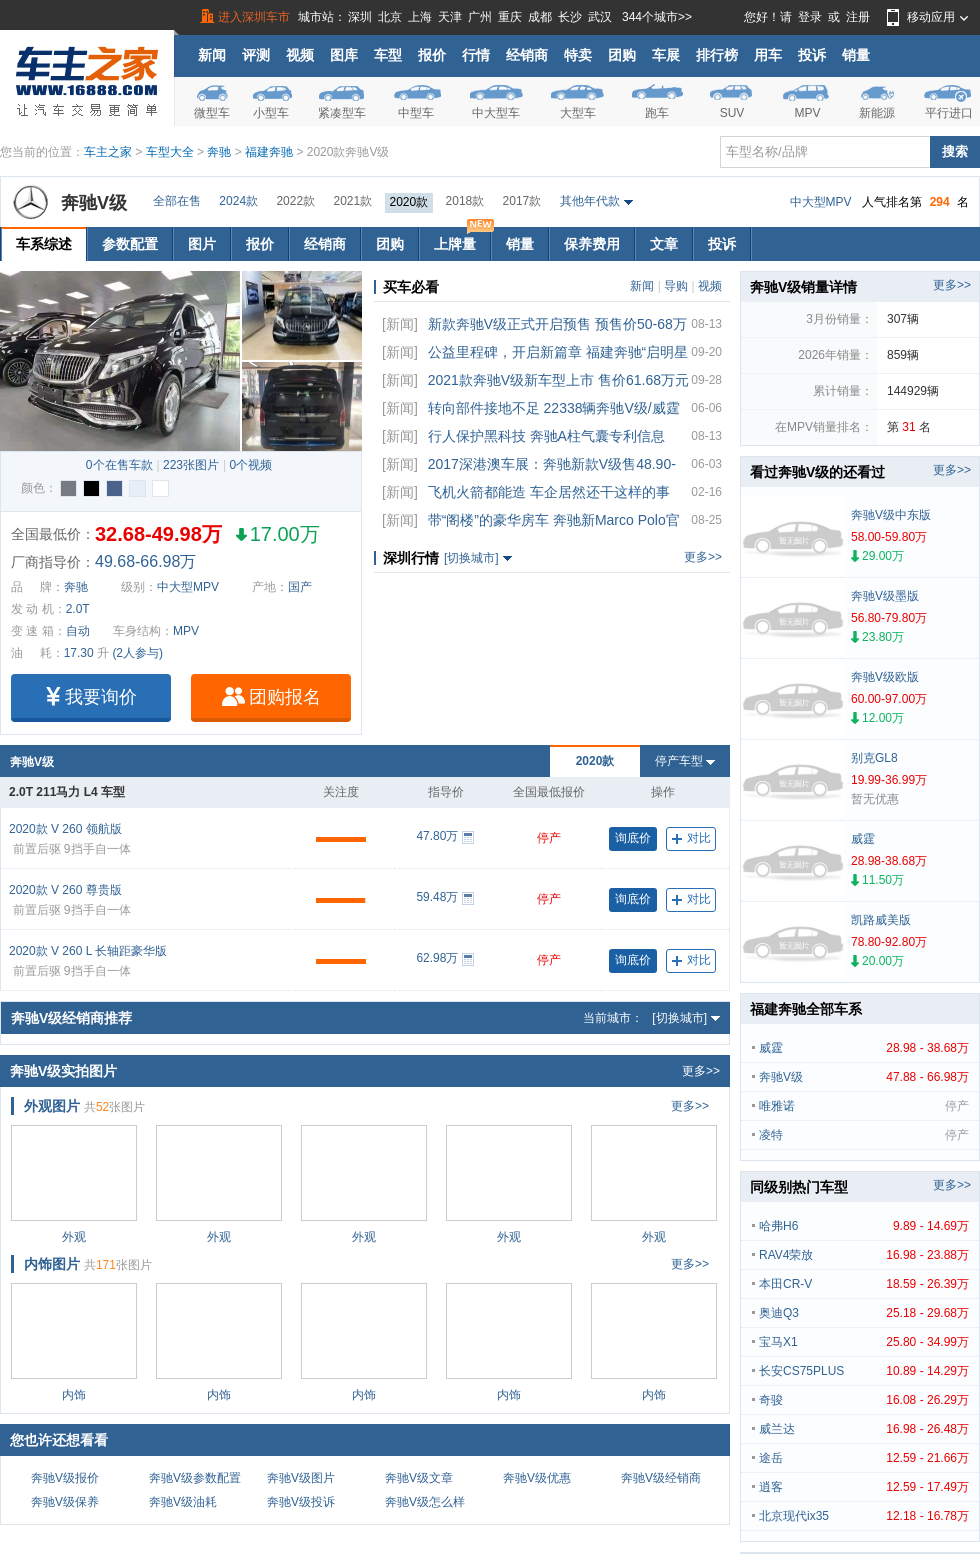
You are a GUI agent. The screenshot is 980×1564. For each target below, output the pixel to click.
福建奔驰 (269, 152)
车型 (388, 55)
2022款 (295, 201)
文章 (664, 244)
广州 (480, 17)
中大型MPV (821, 202)
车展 (666, 55)
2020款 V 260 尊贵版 (65, 890)
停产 (549, 838)
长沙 (570, 17)
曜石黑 (91, 488)
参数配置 (130, 244)
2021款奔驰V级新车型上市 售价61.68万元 (558, 380)
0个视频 (250, 465)
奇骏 (864, 1400)
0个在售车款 (119, 465)
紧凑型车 (342, 113)
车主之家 (108, 152)
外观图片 (52, 1106)
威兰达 (864, 1429)
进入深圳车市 (254, 17)
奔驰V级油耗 (183, 1502)
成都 (540, 17)
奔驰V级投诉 (301, 1502)
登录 (810, 17)
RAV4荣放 (864, 1255)
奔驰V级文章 (419, 1478)
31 (908, 427)
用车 (768, 55)
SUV (732, 113)
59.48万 (437, 897)
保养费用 (592, 244)
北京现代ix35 (864, 1516)
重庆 (510, 17)
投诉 (812, 55)
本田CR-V (864, 1284)
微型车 (212, 113)
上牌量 (462, 239)
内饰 (74, 1395)
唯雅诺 (864, 1106)
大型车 (578, 113)
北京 (390, 17)
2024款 (238, 201)
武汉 (600, 17)
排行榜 (717, 55)
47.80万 (437, 836)
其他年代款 (590, 201)
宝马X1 (864, 1342)
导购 (676, 286)
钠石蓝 (114, 488)
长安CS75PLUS (864, 1371)
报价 (432, 55)
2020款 (409, 202)
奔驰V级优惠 (537, 1478)
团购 (622, 55)
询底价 (633, 838)
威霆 (864, 1048)
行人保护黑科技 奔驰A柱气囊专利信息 (546, 436)
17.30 (79, 653)
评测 (256, 55)
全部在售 (177, 201)
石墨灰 (68, 488)
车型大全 (170, 152)
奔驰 (219, 152)
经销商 (527, 55)
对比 (691, 838)
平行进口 (949, 113)
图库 (344, 55)
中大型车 (496, 113)
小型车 (271, 113)
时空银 (137, 488)
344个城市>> (657, 17)
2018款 (465, 201)
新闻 (212, 55)
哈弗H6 (864, 1226)
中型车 (416, 113)
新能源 (877, 113)
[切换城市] (471, 558)
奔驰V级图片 (301, 1478)
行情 (476, 55)
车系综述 (44, 244)
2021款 (352, 201)
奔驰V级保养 (65, 1502)
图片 (202, 244)
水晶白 (160, 488)
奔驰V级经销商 (661, 1478)
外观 (74, 1237)
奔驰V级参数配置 (195, 1478)
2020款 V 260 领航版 (65, 829)
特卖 (578, 55)
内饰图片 (52, 1264)
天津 (450, 17)
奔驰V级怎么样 (425, 1502)
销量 (856, 55)
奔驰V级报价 (65, 1478)
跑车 (657, 113)
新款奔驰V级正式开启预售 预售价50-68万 (557, 324)
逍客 (864, 1487)
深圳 (360, 17)
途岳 (864, 1458)
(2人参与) (137, 653)
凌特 (864, 1135)
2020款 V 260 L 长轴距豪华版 (88, 951)
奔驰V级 (94, 203)
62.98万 (437, 958)
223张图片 (191, 465)
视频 (300, 55)
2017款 (522, 201)
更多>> (703, 557)
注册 (858, 17)
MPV (807, 113)
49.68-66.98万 (145, 561)
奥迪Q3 (864, 1313)
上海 (420, 17)
